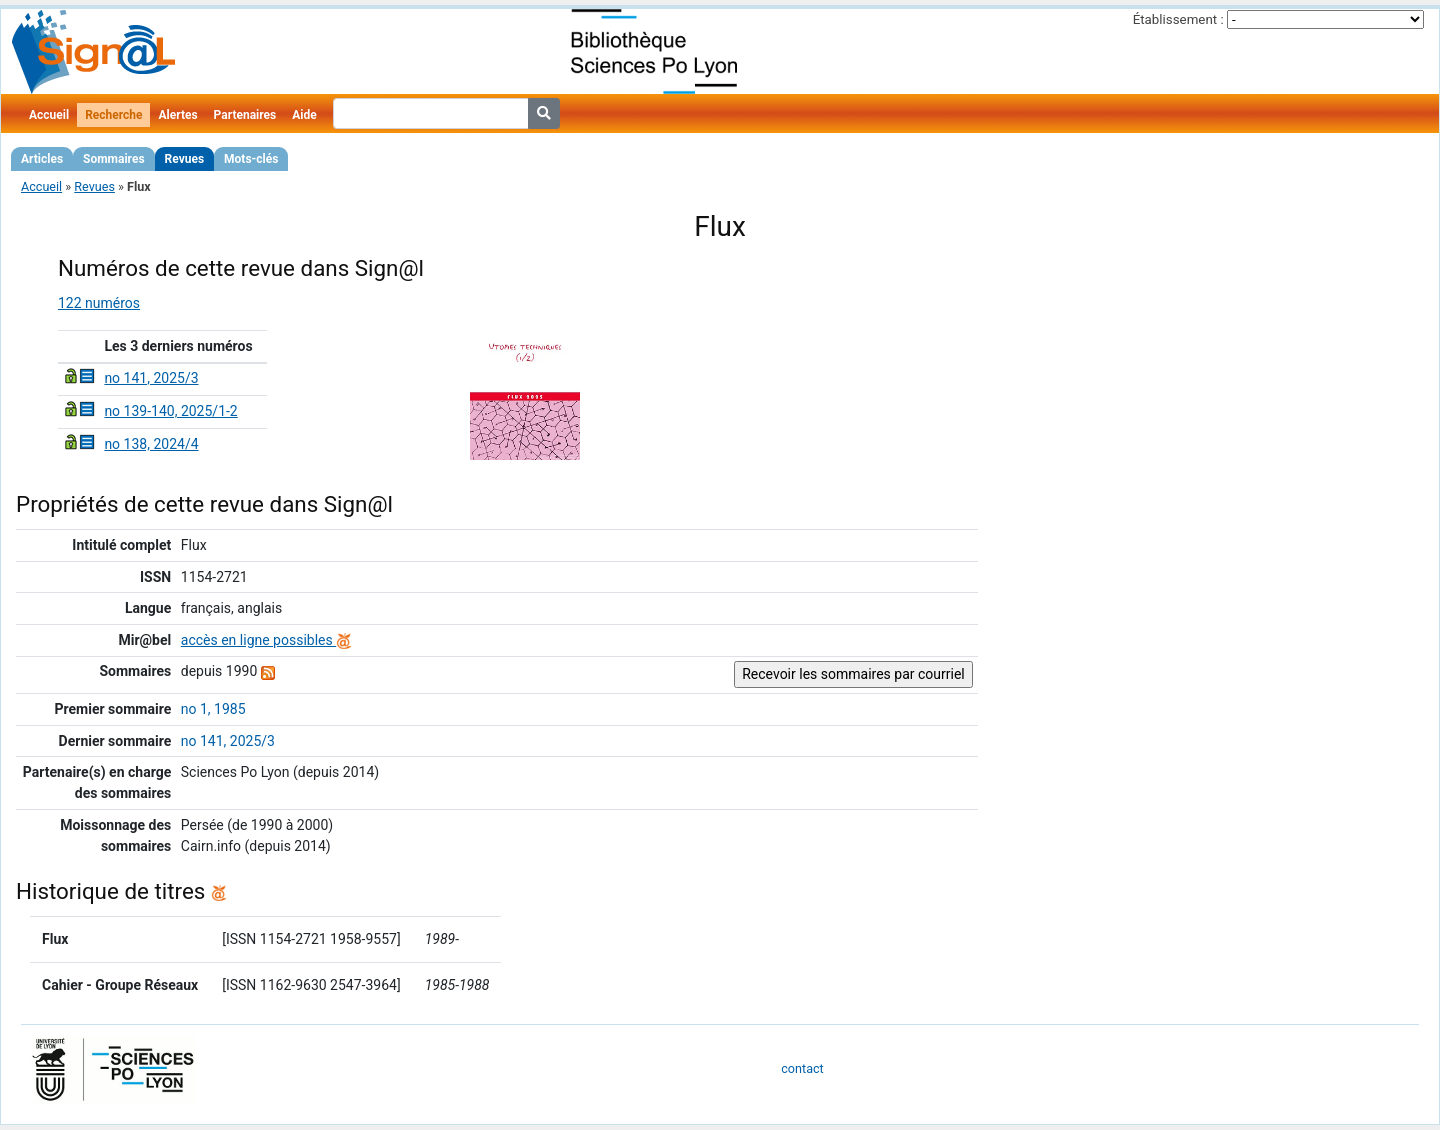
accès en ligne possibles (266, 640)
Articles (42, 159)
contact (802, 1068)
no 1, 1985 (213, 709)
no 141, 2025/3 (151, 378)
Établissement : (1178, 19)
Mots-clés (251, 159)
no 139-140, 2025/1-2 (170, 411)
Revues (185, 159)
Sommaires (113, 159)
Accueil (49, 115)
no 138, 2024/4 (151, 444)
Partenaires (245, 115)
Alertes (177, 115)
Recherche (113, 115)
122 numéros (99, 303)
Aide (304, 115)
